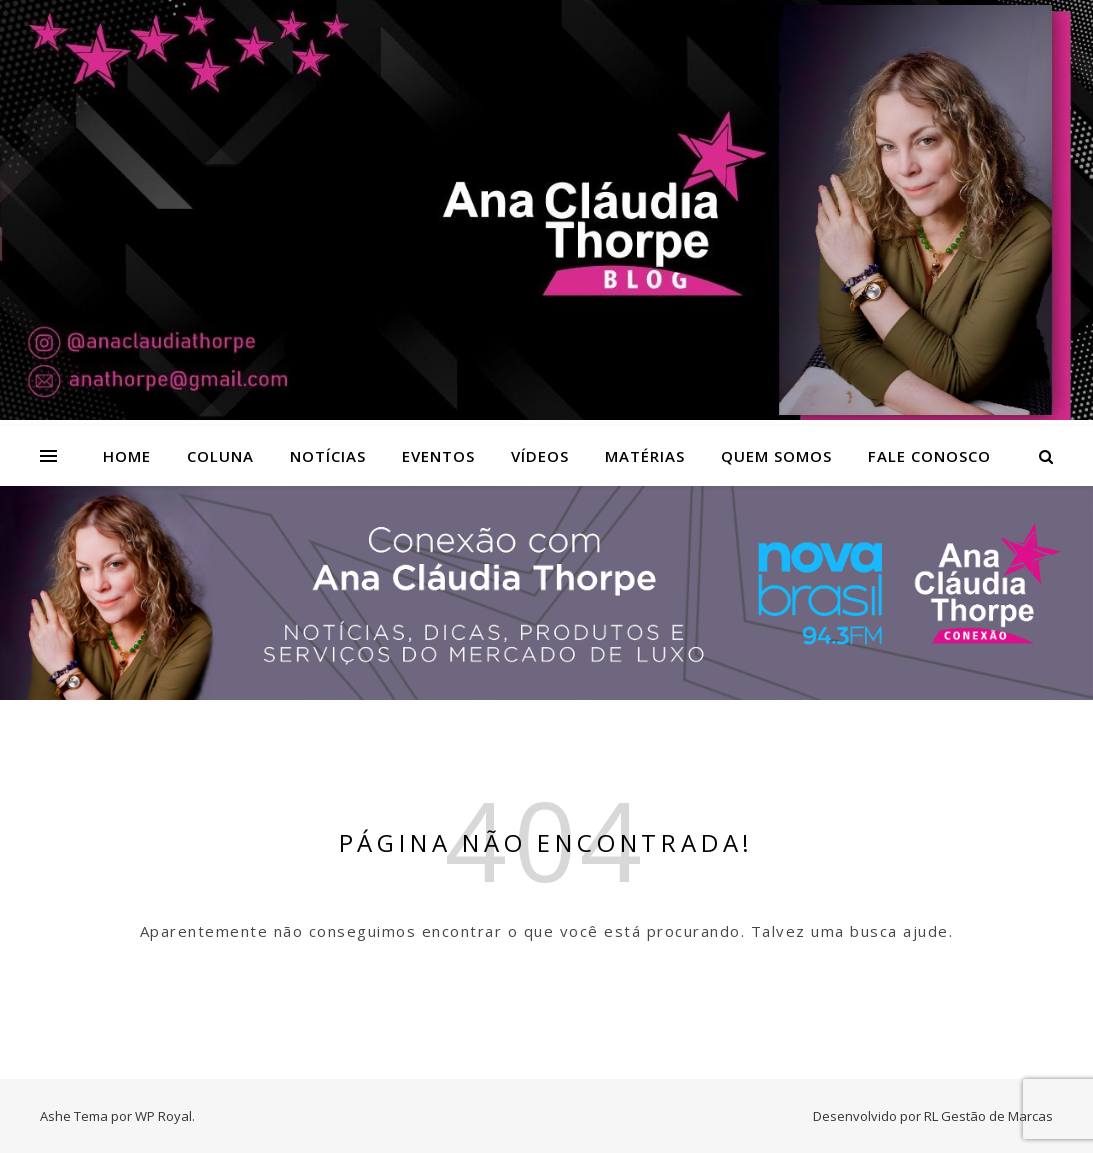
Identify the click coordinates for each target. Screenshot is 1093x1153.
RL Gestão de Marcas (988, 1116)
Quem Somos (776, 456)
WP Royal (163, 1116)
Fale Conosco (929, 456)
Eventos (438, 456)
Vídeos (540, 456)
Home (127, 456)
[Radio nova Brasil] (546, 694)
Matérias (645, 456)
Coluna (220, 456)
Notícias (328, 456)
